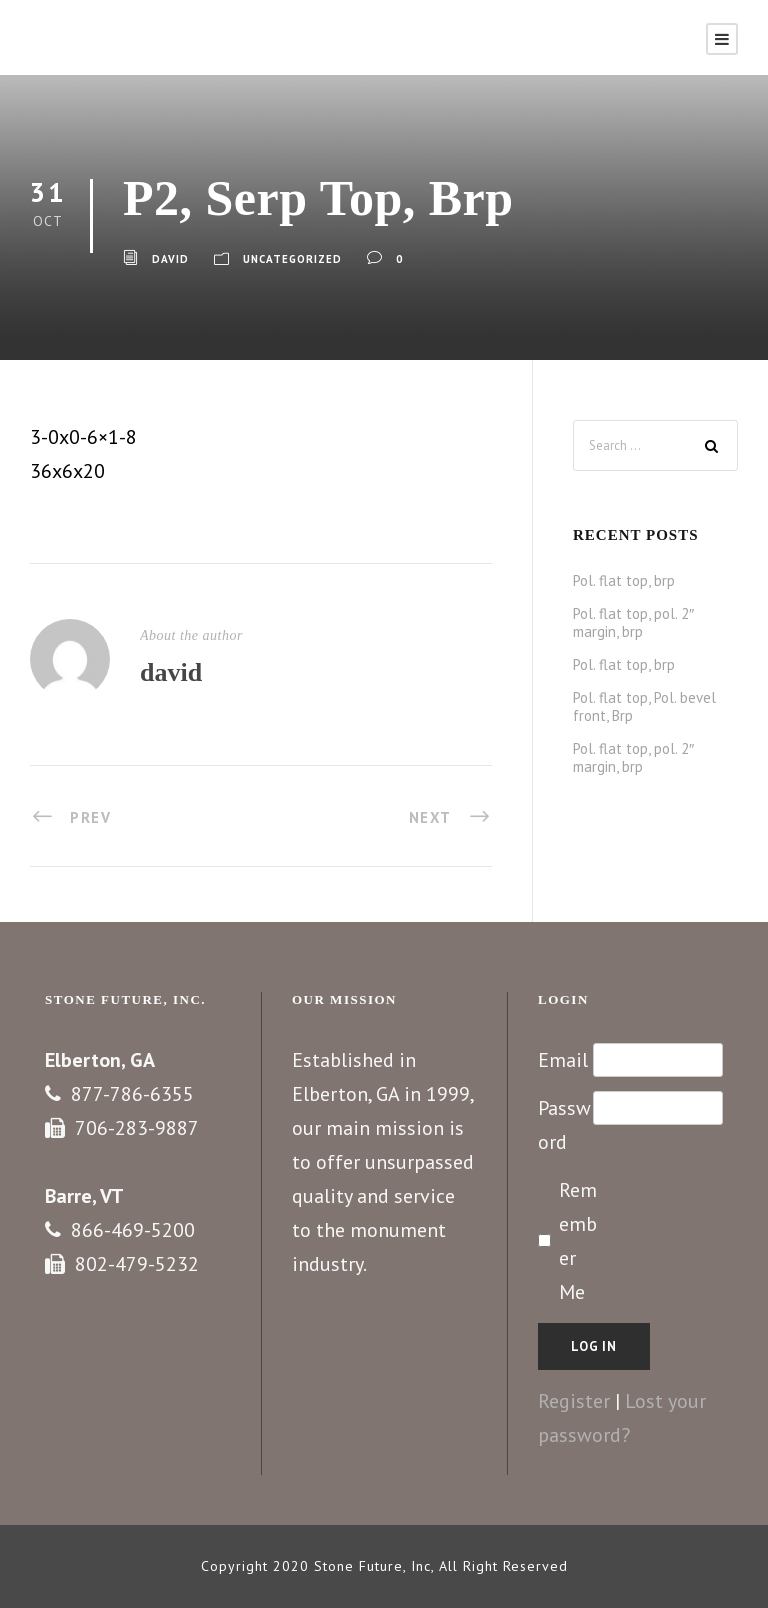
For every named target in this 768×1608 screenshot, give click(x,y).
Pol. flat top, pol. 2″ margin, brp (633, 622)
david (170, 259)
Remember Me (578, 1241)
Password (564, 1125)
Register (574, 1401)
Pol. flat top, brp (624, 580)
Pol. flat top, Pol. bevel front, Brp (644, 706)
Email (563, 1060)
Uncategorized (292, 259)
